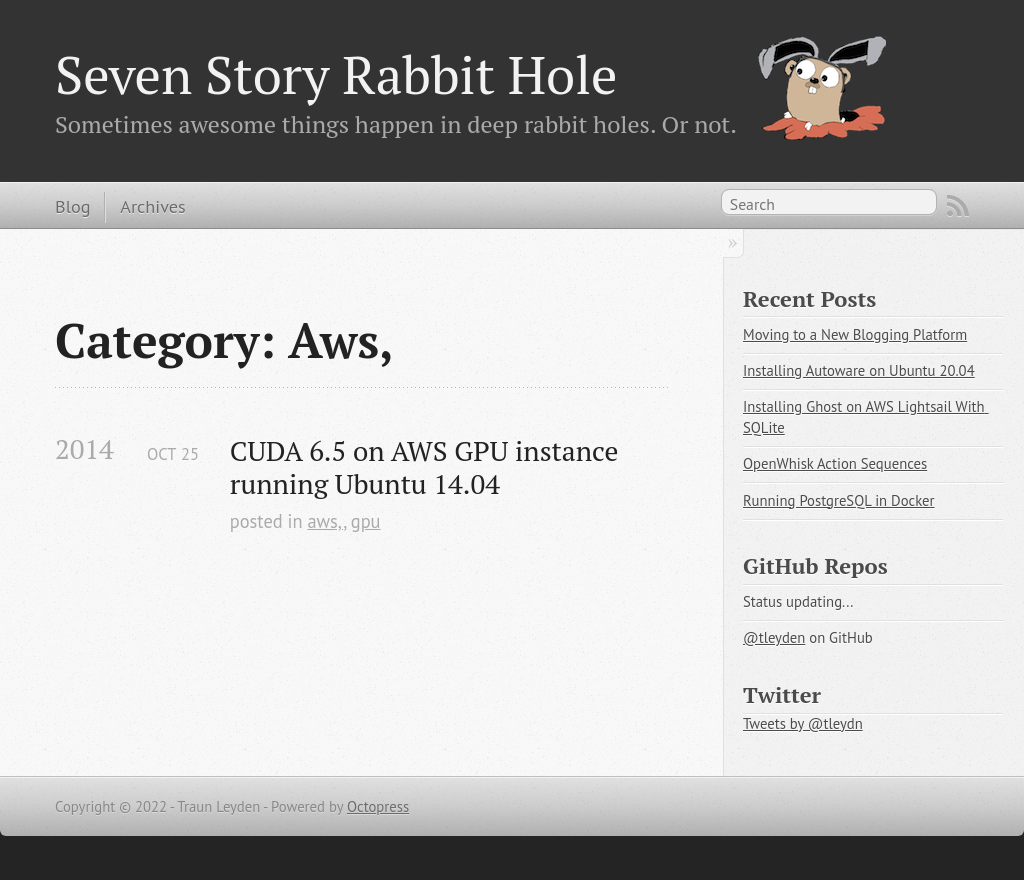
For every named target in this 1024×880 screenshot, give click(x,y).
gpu (366, 521)
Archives (152, 206)
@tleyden (774, 637)
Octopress (378, 806)
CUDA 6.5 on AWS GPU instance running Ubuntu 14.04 (427, 467)
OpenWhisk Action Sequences (835, 463)
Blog (72, 206)
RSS (958, 206)
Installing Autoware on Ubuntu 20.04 (859, 370)
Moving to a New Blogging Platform (855, 334)
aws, (325, 521)
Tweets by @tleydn (803, 723)
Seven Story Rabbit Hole (336, 74)
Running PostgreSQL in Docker (839, 500)
